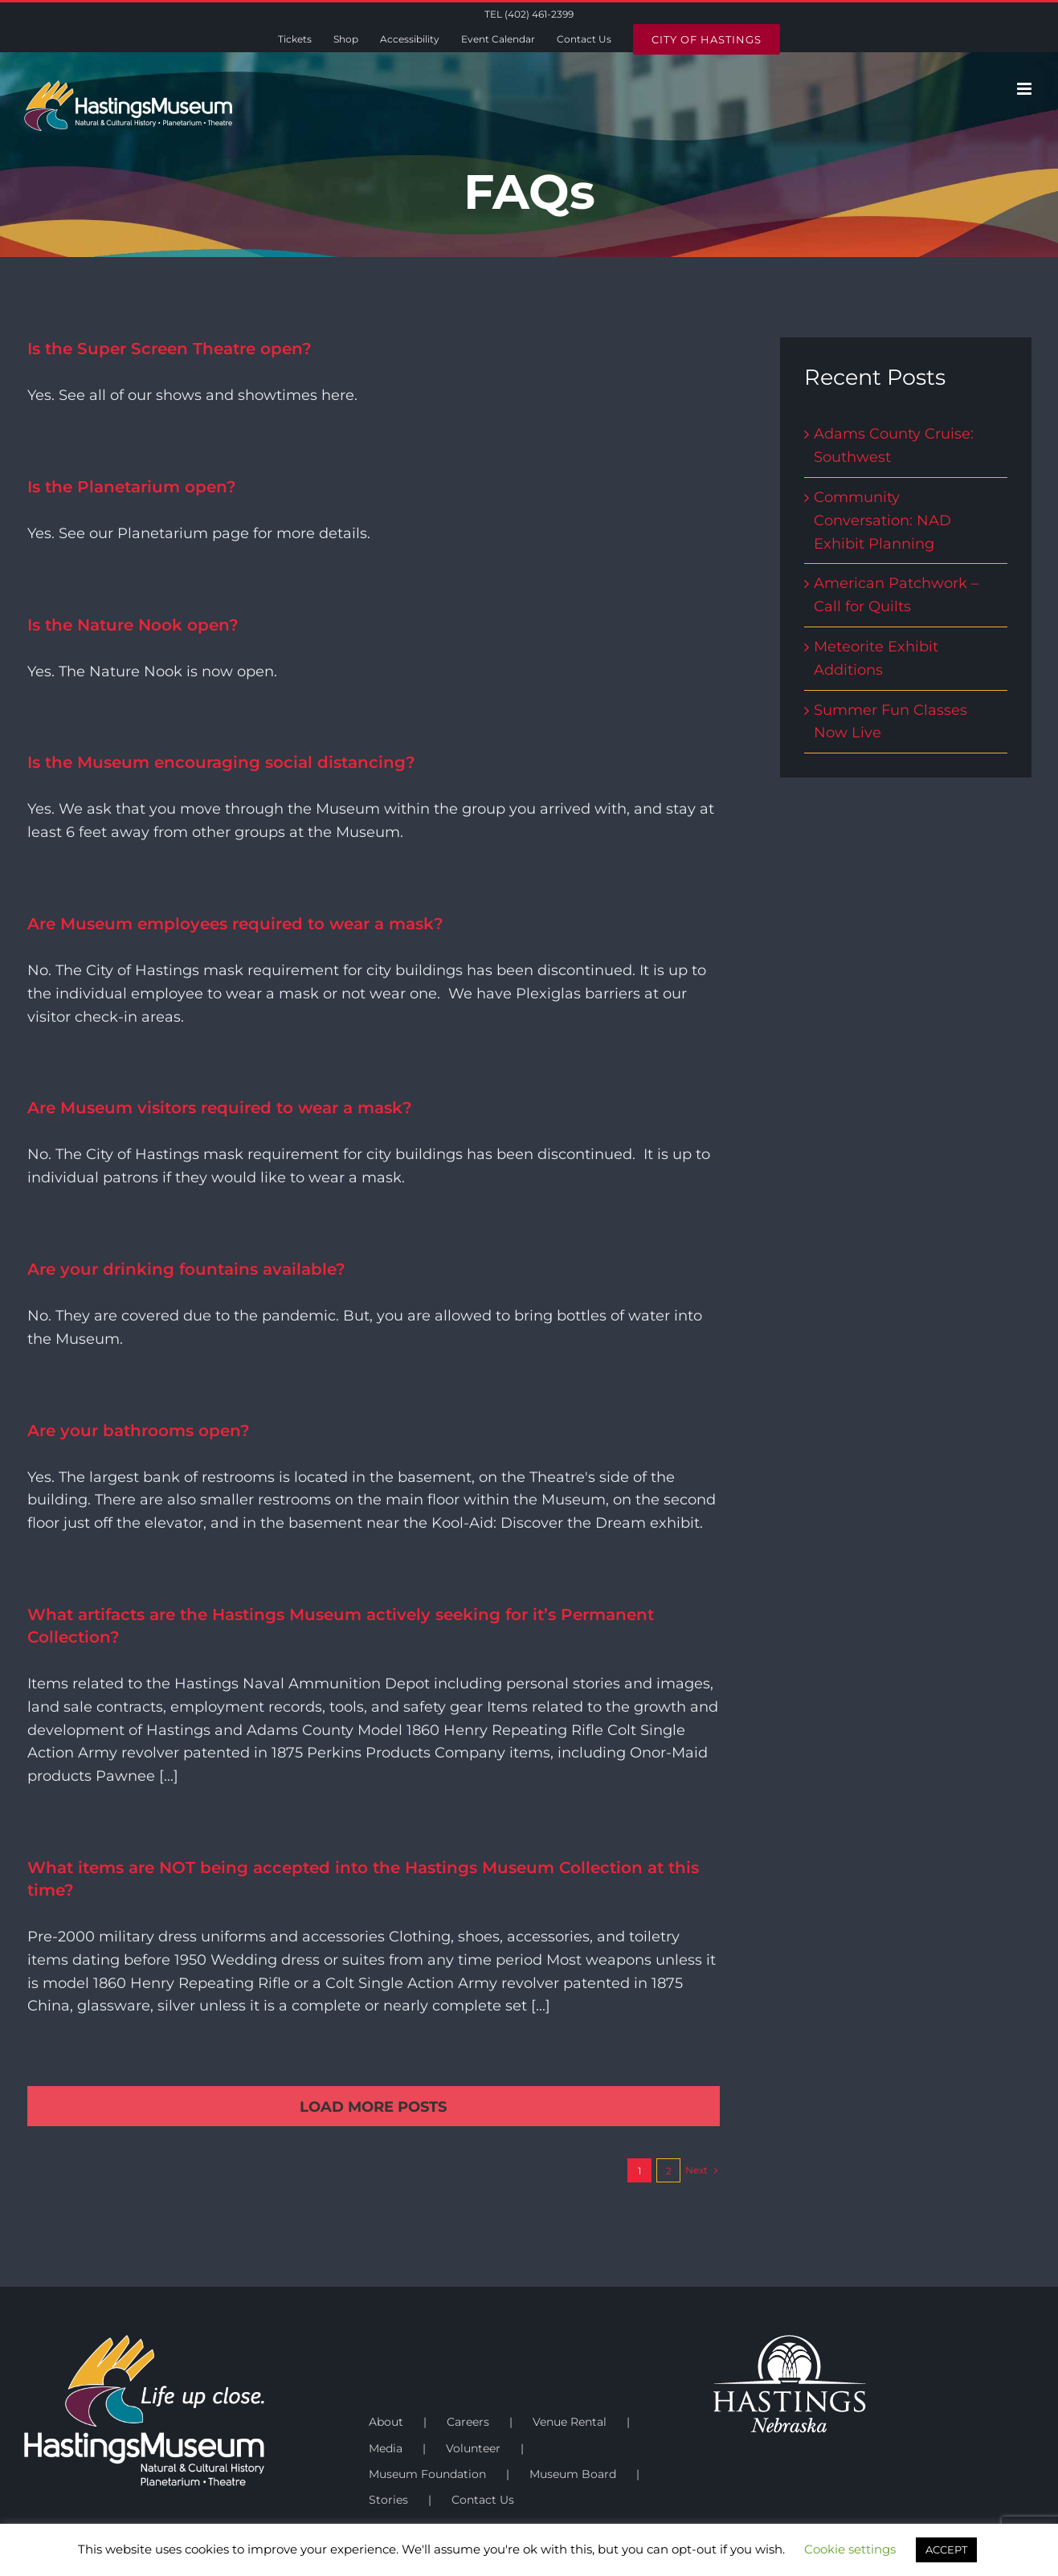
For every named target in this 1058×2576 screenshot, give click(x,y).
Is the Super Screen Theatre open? (169, 348)
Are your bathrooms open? (138, 1430)
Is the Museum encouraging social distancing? (221, 762)
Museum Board (572, 2474)
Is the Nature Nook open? (133, 625)
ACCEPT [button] (946, 2549)
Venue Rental (570, 2422)
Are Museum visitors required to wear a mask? (219, 1107)
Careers (468, 2422)
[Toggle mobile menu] (1025, 88)
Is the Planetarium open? (131, 486)
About (386, 2422)
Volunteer (473, 2448)
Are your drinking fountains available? (186, 1269)
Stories (388, 2499)
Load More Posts (373, 2107)
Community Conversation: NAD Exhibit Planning (882, 520)
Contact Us (482, 2499)
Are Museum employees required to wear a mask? (235, 923)
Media (385, 2448)
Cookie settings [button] (850, 2549)
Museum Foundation (427, 2474)
